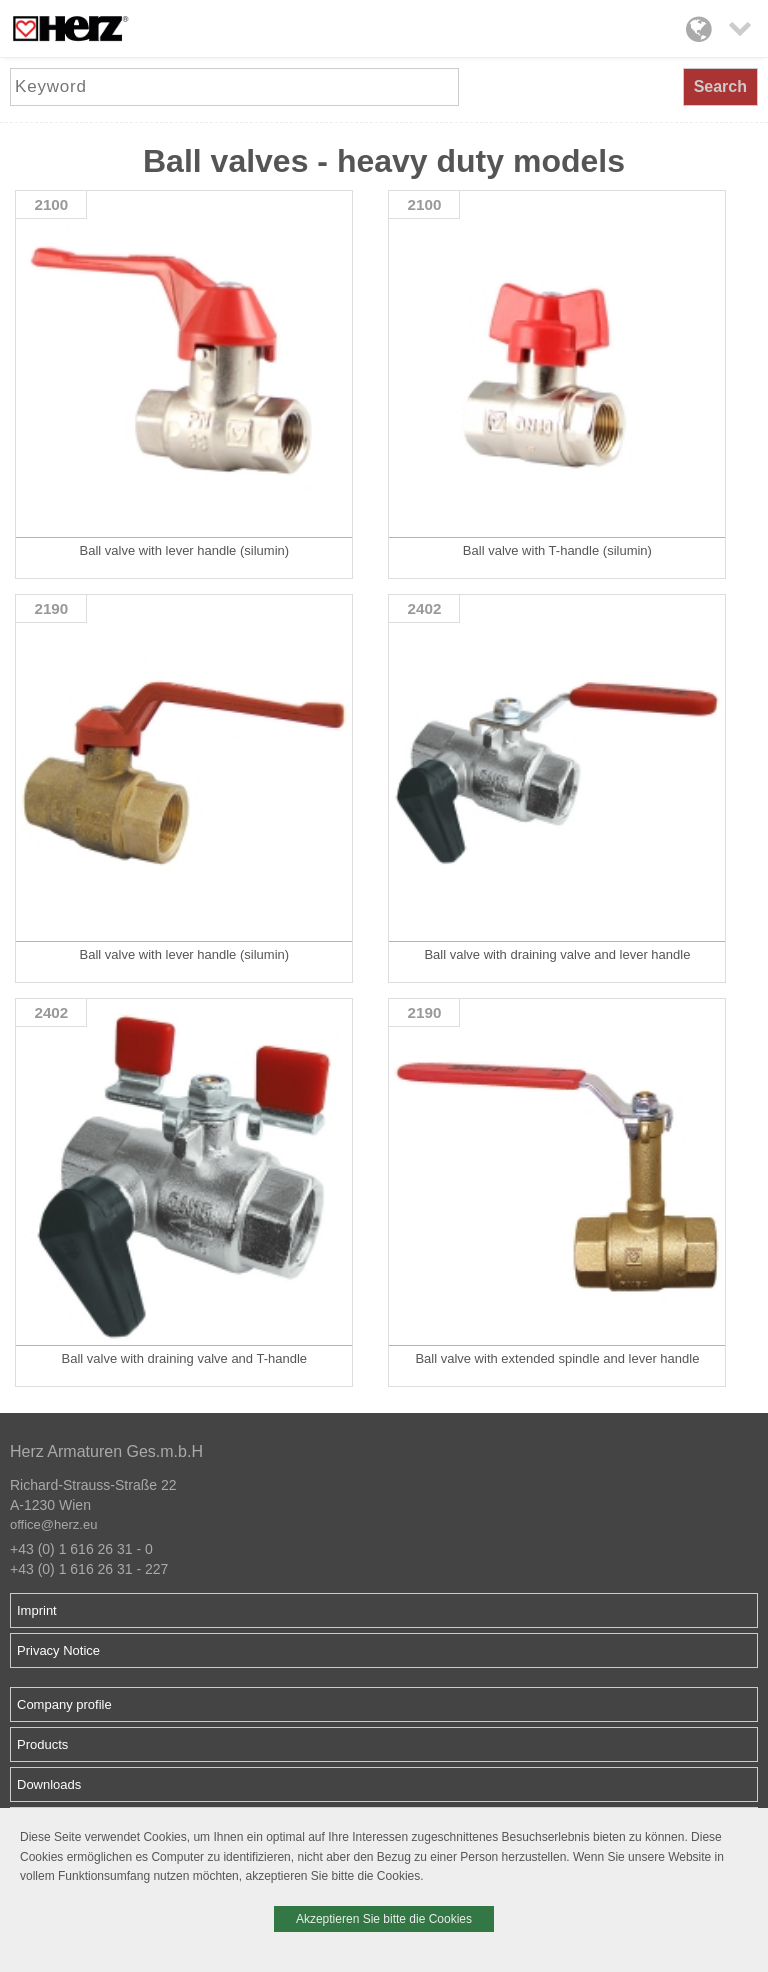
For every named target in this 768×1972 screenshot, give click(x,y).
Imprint (37, 1610)
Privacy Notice (58, 1650)
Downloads (49, 1784)
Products (42, 1744)
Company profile (64, 1704)
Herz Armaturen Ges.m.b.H (106, 1451)
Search (720, 86)
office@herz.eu (53, 1524)
